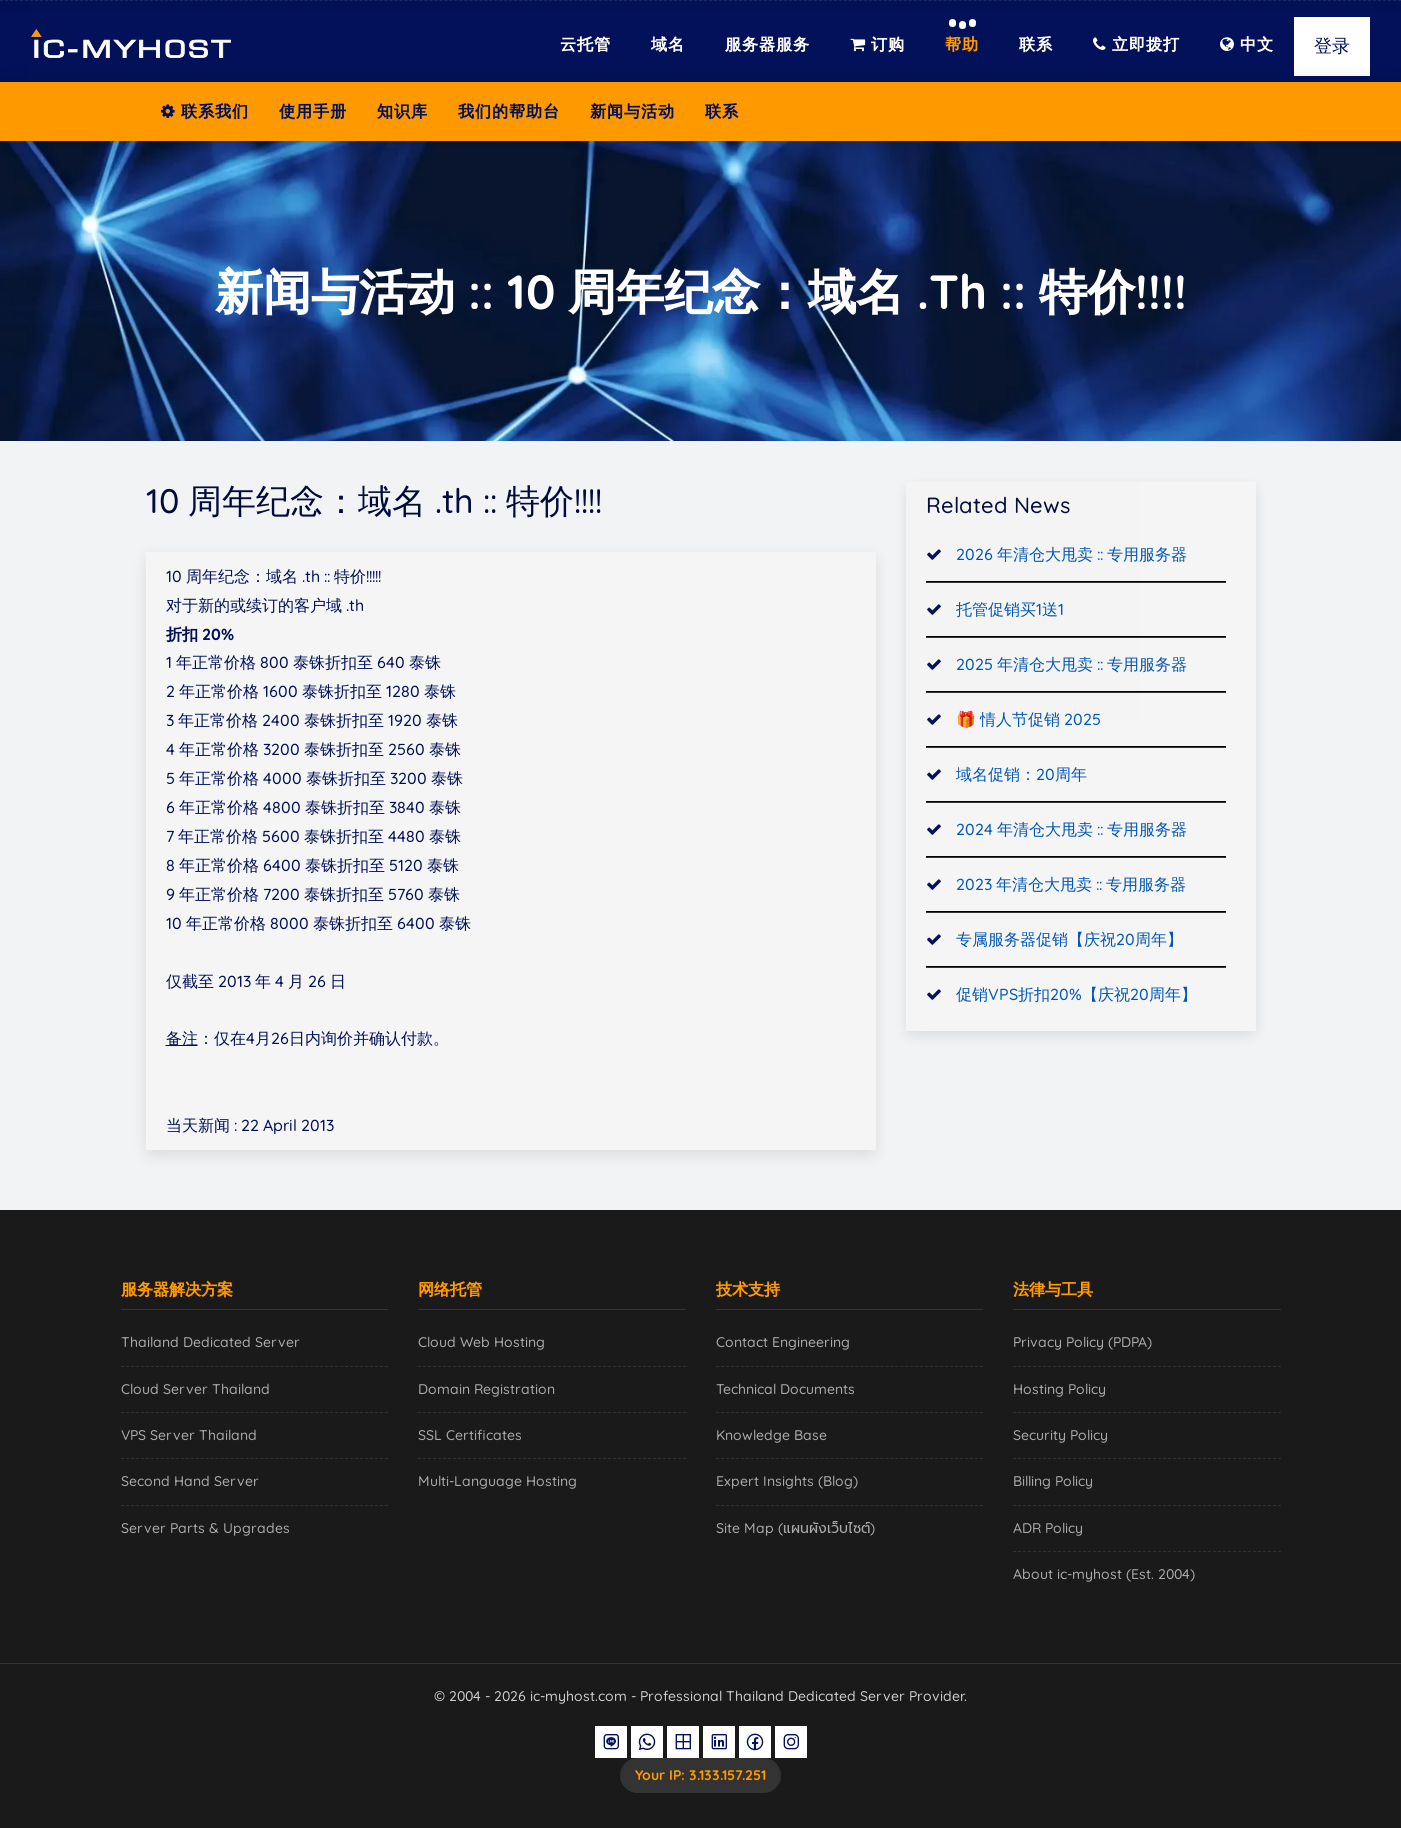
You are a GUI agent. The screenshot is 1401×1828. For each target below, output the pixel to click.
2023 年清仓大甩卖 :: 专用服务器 (1071, 886)
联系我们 (205, 111)
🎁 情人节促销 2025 (1028, 721)
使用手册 (313, 111)
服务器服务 (767, 44)
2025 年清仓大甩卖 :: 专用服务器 (1071, 666)
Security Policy (1060, 1435)
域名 (668, 44)
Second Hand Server (190, 1481)
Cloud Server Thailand (195, 1389)
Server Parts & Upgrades (205, 1528)
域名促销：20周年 (1021, 776)
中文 (1247, 44)
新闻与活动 (632, 111)
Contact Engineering (783, 1342)
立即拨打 (1136, 44)
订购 (877, 44)
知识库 (402, 111)
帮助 (962, 44)
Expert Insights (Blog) (787, 1481)
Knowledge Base (771, 1435)
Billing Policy (1053, 1481)
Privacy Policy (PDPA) (1082, 1342)
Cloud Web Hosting (481, 1342)
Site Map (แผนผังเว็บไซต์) (795, 1528)
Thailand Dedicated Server (210, 1342)
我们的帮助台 (509, 111)
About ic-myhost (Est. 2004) (1104, 1574)
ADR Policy (1048, 1528)
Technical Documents (785, 1389)
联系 (1036, 44)
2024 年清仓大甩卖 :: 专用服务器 (1071, 831)
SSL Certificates (470, 1435)
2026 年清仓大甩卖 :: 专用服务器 (1071, 557)
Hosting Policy (1059, 1389)
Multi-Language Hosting (497, 1481)
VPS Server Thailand (189, 1435)
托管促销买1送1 (1010, 611)
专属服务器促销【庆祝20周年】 (1069, 941)
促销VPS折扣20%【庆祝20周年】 (1076, 996)
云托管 (585, 44)
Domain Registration (486, 1389)
